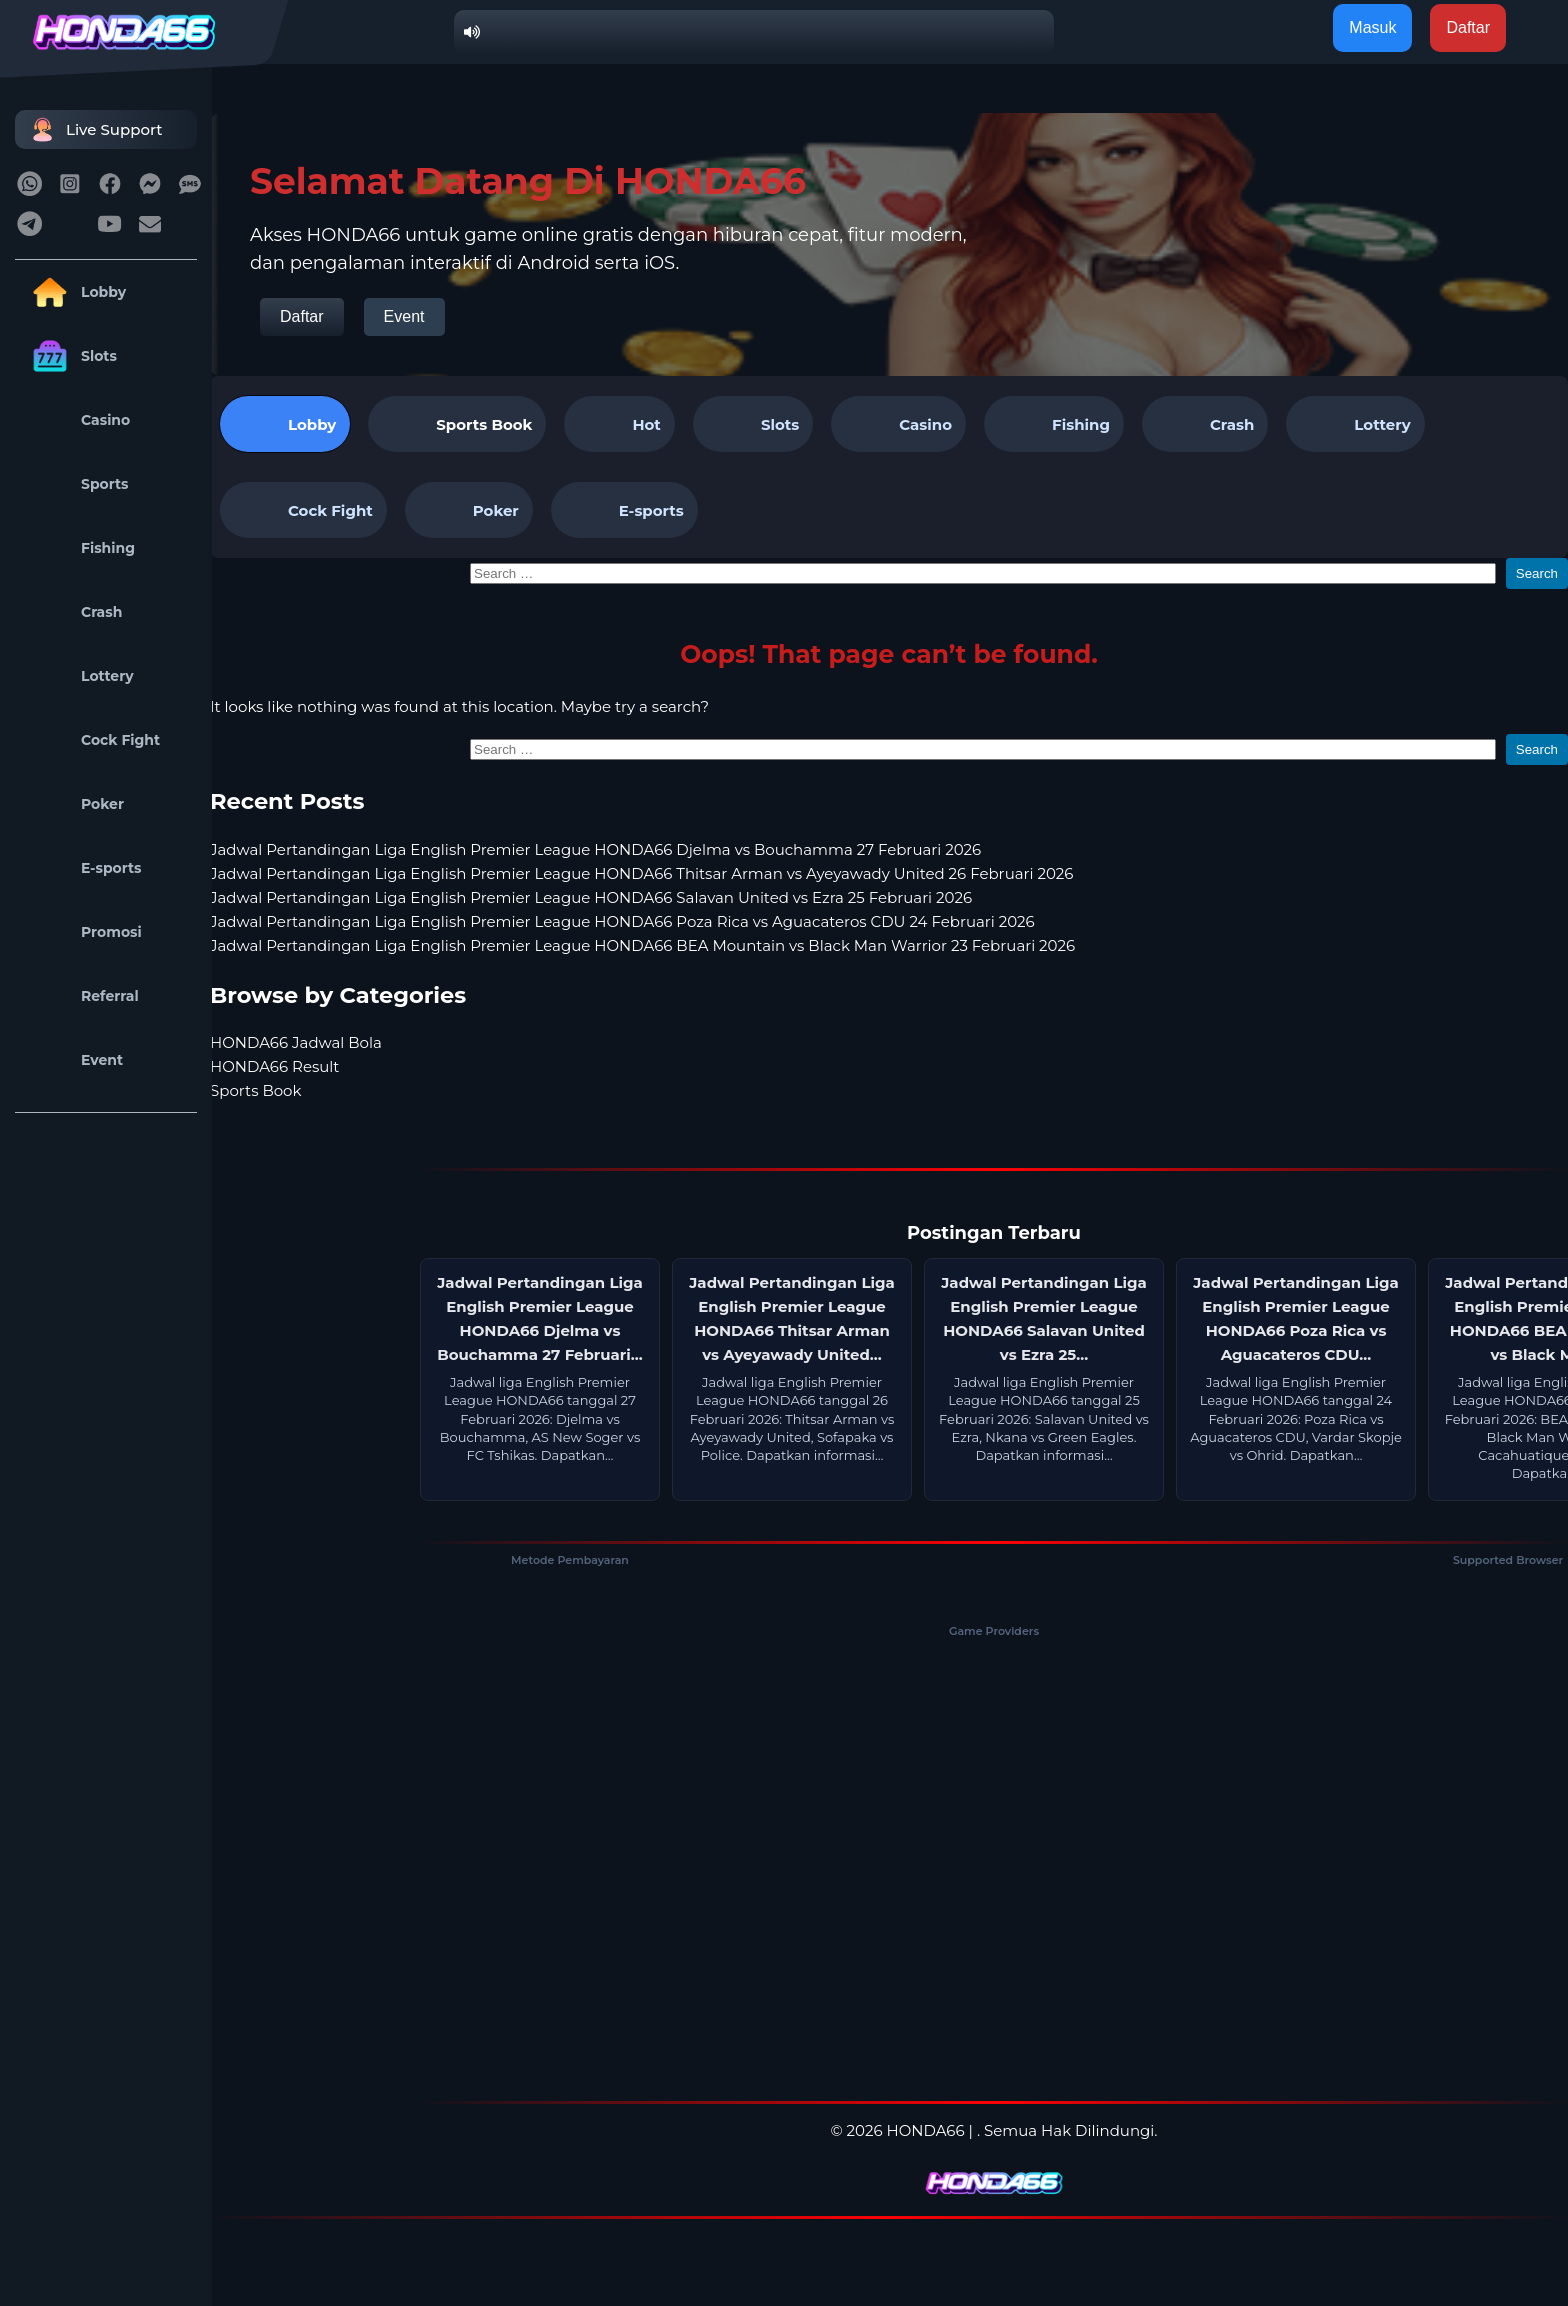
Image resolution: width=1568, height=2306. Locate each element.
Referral (82, 996)
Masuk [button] (1372, 27)
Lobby (75, 292)
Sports (77, 484)
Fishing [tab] (1054, 424)
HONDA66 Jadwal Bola (296, 1042)
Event (74, 1060)
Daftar (302, 316)
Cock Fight (92, 740)
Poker (74, 804)
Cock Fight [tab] (303, 510)
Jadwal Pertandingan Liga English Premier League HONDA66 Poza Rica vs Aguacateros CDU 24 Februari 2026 (622, 921)
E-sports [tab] (624, 510)
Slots (71, 356)
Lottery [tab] (1355, 424)
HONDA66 (926, 2130)
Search (1537, 573)
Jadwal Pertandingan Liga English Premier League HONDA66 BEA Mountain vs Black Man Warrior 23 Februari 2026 (642, 945)
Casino (77, 420)
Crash (73, 612)
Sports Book (484, 424)
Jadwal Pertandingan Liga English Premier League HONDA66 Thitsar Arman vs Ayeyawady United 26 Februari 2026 (641, 873)
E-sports (83, 868)
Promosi (83, 932)
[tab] (457, 424)
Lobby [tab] (285, 424)
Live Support (94, 129)
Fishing (80, 548)
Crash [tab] (1205, 424)
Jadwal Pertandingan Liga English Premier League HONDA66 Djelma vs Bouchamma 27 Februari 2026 (595, 849)
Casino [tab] (898, 424)
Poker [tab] (469, 510)
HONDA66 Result (274, 1066)
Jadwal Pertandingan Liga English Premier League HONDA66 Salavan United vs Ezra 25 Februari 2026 (591, 897)
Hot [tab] (619, 424)
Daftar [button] (1468, 27)
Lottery (79, 676)
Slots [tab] (753, 424)
